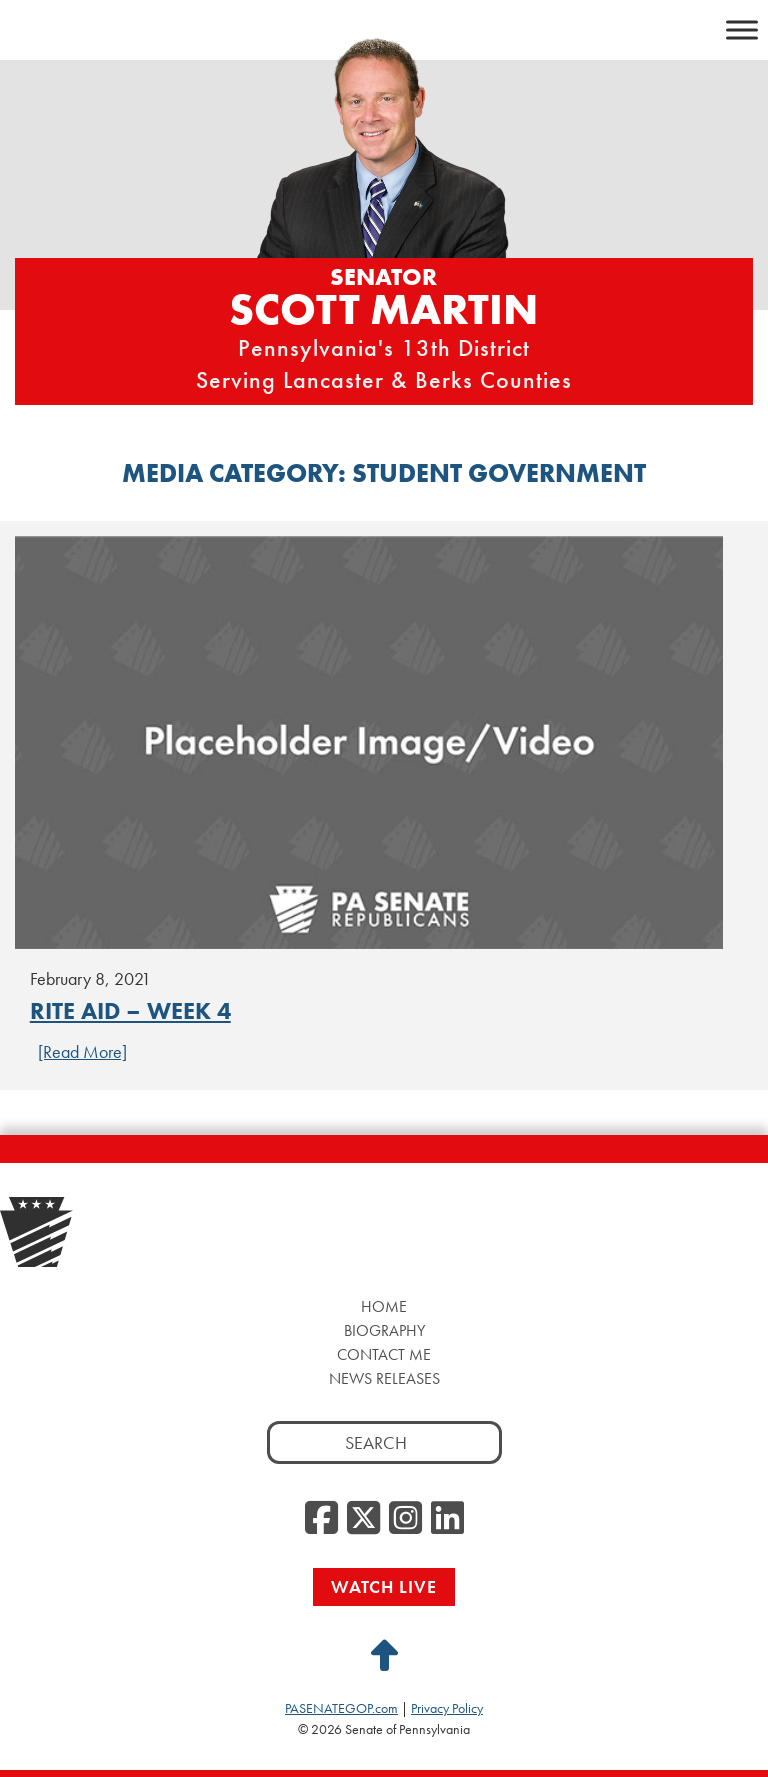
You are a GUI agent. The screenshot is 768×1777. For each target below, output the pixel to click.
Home (384, 1306)
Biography (384, 1330)
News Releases (384, 1378)
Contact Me (384, 1354)
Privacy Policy (447, 1708)
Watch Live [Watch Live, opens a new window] (384, 1586)
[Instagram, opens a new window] (405, 1519)
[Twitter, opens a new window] (363, 1519)
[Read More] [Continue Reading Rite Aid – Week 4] (82, 1052)
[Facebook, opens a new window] (321, 1519)
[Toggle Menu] (742, 29)
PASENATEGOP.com (341, 1708)
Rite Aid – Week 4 (130, 1010)
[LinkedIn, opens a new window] (447, 1519)
